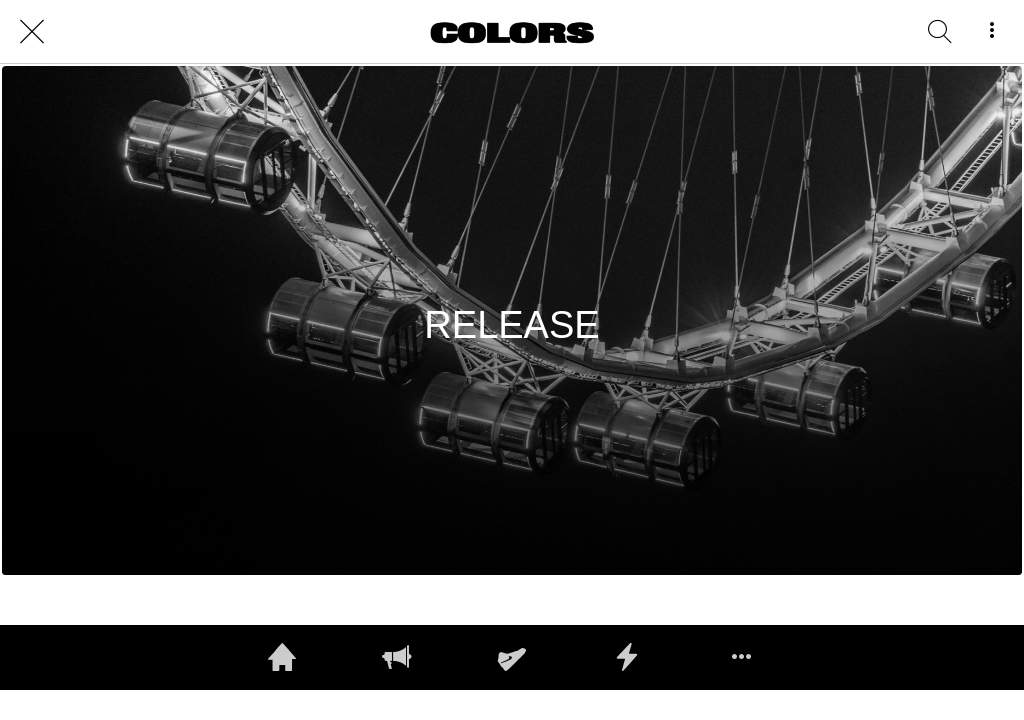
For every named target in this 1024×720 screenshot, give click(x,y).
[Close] (32, 32)
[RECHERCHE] (940, 32)
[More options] (992, 32)
